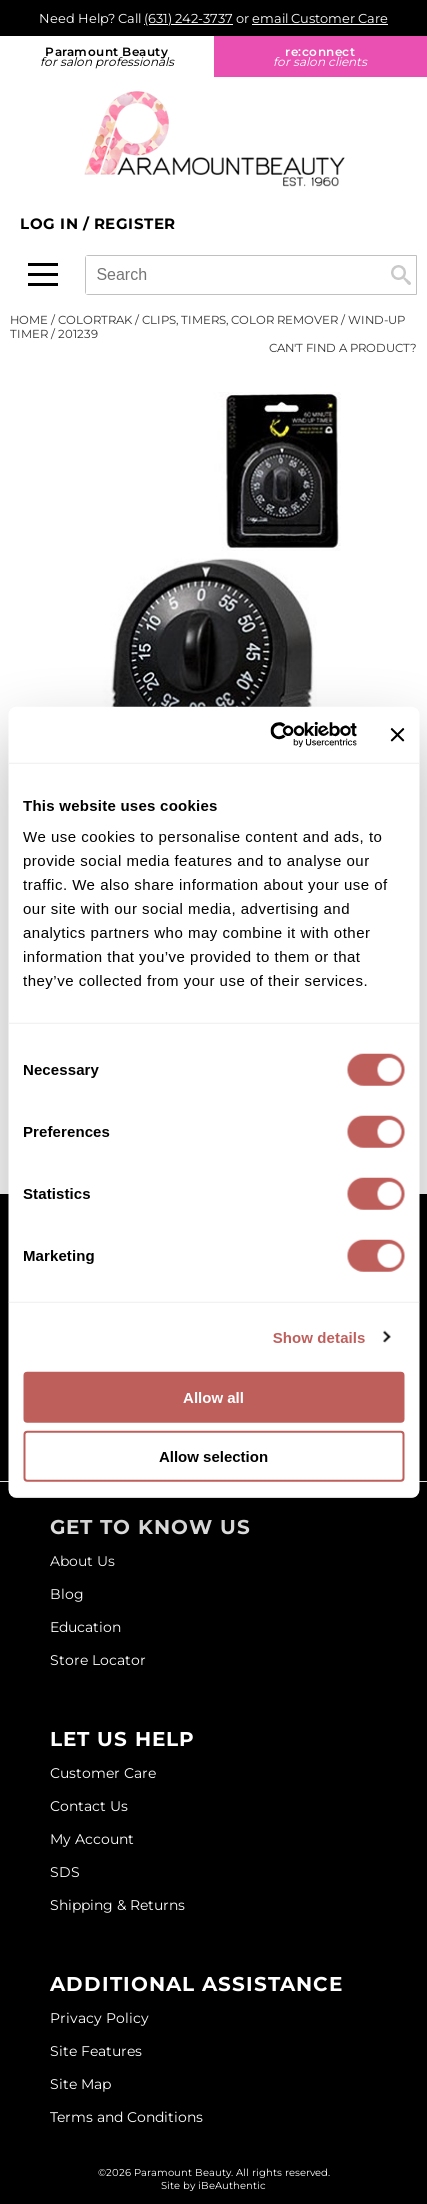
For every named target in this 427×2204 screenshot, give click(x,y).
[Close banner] (397, 735)
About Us (82, 1561)
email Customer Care (320, 18)
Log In (51, 223)
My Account (92, 1839)
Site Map (80, 2084)
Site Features (96, 2051)
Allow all (213, 1397)
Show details (319, 1336)
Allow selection (213, 1455)
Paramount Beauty (107, 56)
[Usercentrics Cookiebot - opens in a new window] (271, 735)
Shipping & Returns (117, 1905)
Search (401, 275)
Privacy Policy (99, 2018)
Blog (67, 1594)
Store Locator (98, 1660)
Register (135, 223)
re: (321, 56)
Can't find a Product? (343, 348)
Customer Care (103, 1773)
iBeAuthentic (232, 2185)
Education (85, 1627)
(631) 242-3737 (188, 18)
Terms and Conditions (126, 2117)
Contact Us (89, 1806)
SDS (65, 1872)
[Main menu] (43, 274)
